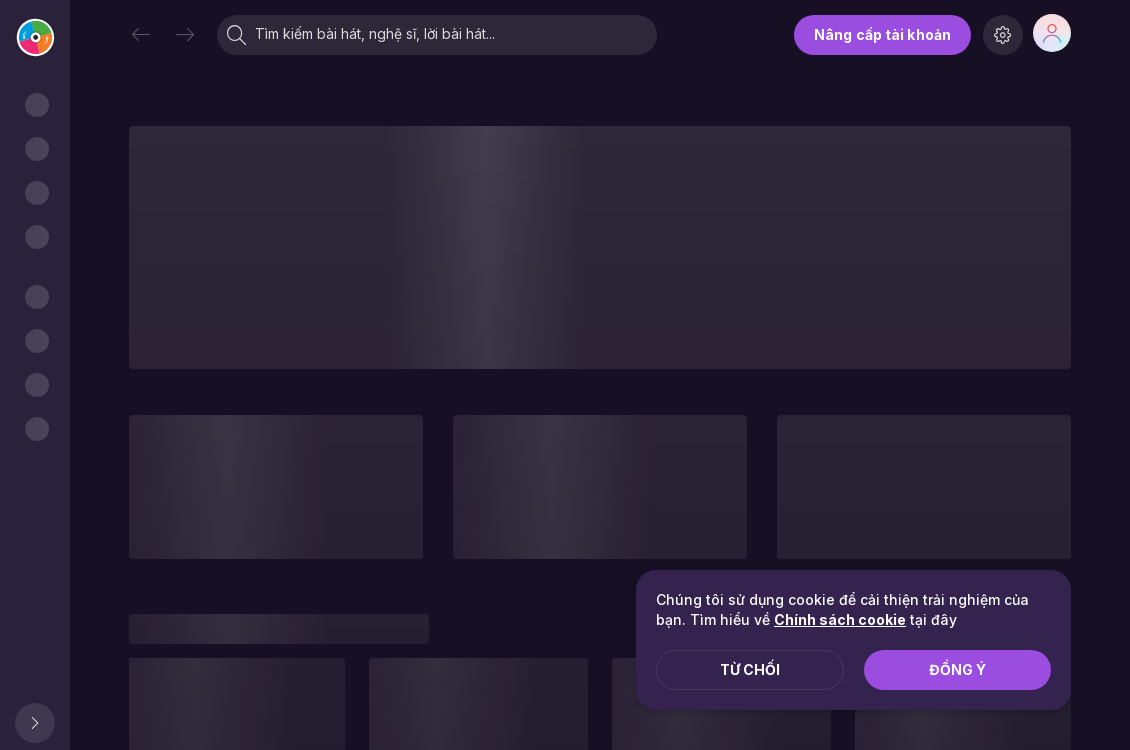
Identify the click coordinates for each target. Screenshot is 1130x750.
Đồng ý (957, 669)
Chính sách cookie (840, 619)
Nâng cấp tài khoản (882, 34)
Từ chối (750, 669)
